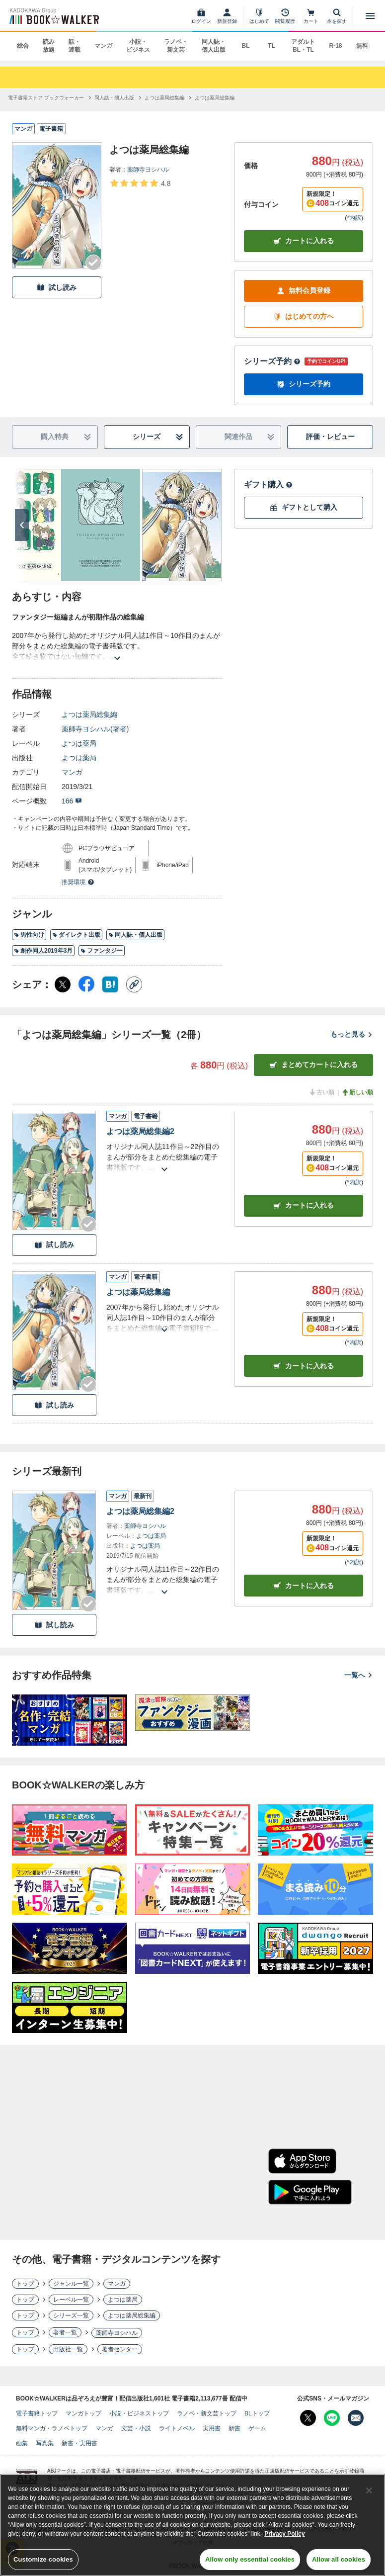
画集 (22, 2443)
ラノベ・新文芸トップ (206, 2413)
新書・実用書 (79, 2443)
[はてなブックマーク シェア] (110, 984)
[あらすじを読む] (117, 646)
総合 (23, 45)
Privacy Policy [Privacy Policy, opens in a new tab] (284, 2533)
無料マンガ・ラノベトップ (51, 2428)
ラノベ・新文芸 (176, 45)
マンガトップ (83, 2413)
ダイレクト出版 (76, 934)
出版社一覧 (68, 2349)
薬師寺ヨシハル (148, 169)
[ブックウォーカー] (53, 16)
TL (271, 45)
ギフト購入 (268, 484)
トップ (25, 2283)
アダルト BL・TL (303, 45)
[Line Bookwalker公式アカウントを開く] (332, 2418)
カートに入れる (303, 241)
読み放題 (49, 45)
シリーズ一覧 (71, 2315)
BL (245, 45)
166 (72, 801)
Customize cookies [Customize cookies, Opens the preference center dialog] (43, 2559)
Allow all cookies (338, 2559)
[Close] (369, 2490)
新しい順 (357, 1092)
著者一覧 (65, 2332)
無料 (362, 45)
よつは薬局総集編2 (140, 1131)
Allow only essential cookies (250, 2559)
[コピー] (134, 984)
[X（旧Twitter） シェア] (63, 984)
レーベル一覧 (71, 2299)
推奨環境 (78, 882)
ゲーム (257, 2428)
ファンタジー (101, 950)
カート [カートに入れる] (303, 1205)
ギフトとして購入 (303, 507)
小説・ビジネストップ (139, 2413)
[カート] (311, 16)
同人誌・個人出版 (214, 45)
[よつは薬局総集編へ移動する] (164, 97)
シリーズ (158, 437)
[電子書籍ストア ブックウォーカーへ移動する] (46, 97)
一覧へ (358, 1675)
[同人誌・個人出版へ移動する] (114, 97)
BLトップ (257, 2413)
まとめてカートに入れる (313, 1065)
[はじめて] (259, 16)
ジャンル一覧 (71, 2283)
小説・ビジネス (138, 45)
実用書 (212, 2428)
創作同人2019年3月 (43, 950)
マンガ (103, 45)
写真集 (45, 2443)
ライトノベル (177, 2428)
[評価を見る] (139, 183)
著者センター (120, 2349)
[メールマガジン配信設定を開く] (356, 2418)
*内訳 (354, 217)
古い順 (321, 1092)
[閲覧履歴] (285, 16)
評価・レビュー (330, 437)
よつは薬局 (79, 743)
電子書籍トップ (37, 2413)
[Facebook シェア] (86, 984)
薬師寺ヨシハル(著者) (95, 729)
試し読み (57, 287)
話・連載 (74, 45)
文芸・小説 (136, 2428)
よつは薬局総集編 (89, 714)
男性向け (29, 934)
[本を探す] (337, 16)
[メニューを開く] (370, 16)
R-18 (335, 45)
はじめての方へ (303, 316)
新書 (234, 2428)
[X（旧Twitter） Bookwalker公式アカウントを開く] (308, 2418)
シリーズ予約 (272, 361)
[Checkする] (93, 262)
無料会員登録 (303, 290)
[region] (192, 2525)
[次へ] (22, 525)
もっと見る (351, 1034)
